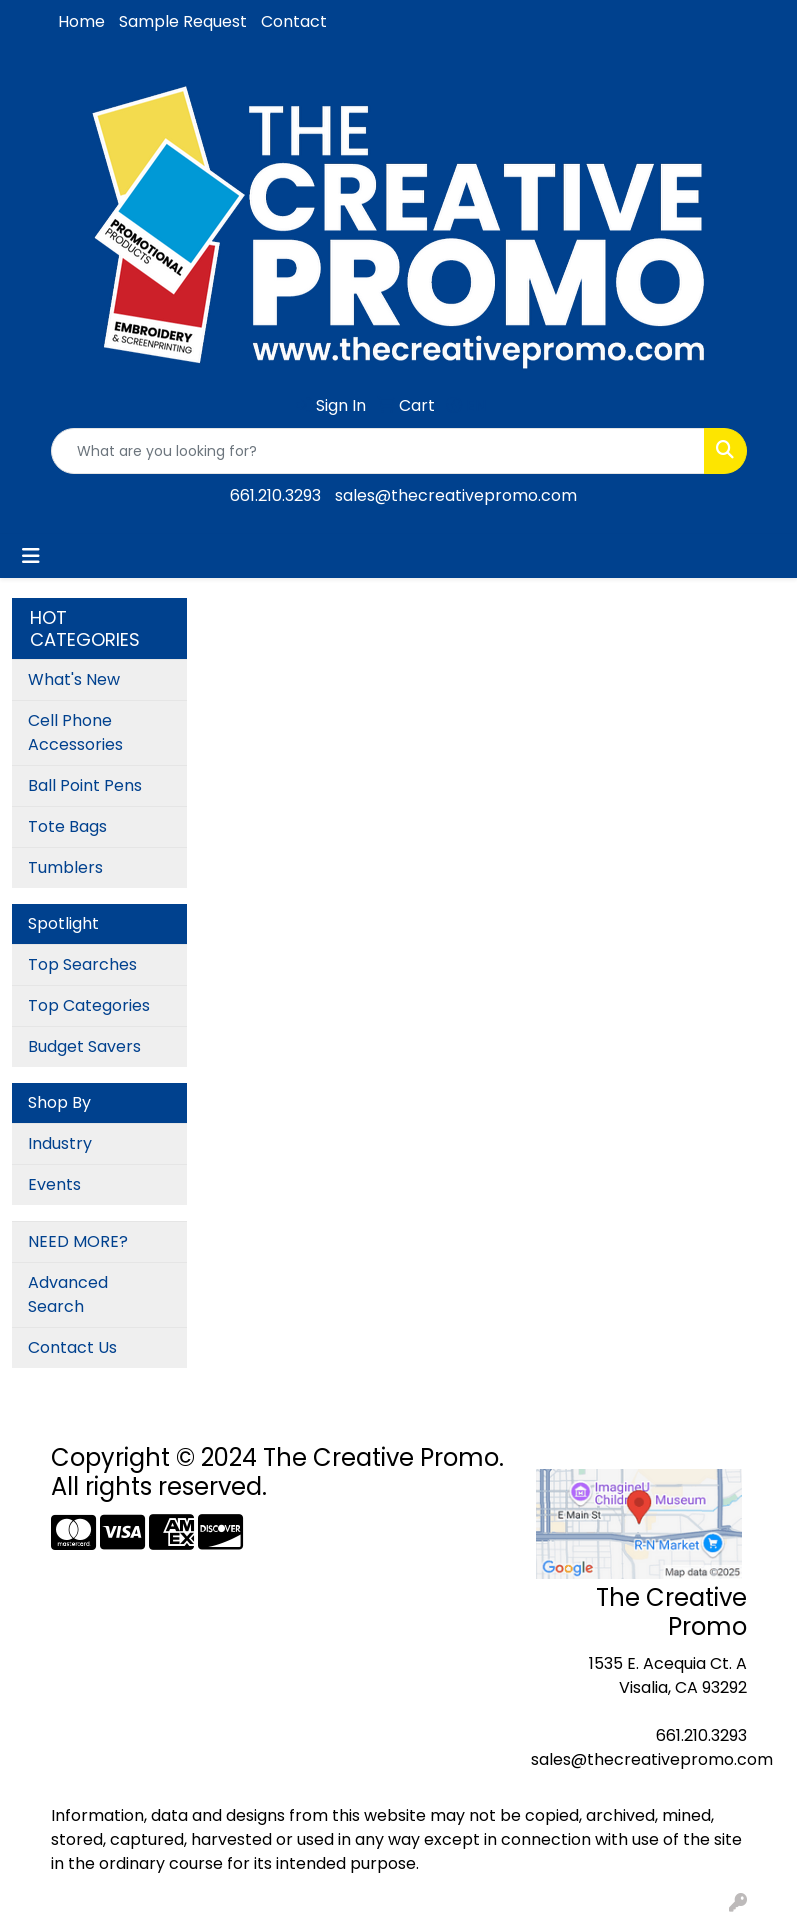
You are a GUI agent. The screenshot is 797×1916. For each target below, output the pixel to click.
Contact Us (72, 1347)
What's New (74, 679)
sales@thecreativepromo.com (456, 495)
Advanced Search (68, 1294)
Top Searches (82, 964)
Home (81, 21)
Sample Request (183, 21)
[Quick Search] (378, 451)
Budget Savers (84, 1046)
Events (54, 1184)
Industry (60, 1143)
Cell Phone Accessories (75, 732)
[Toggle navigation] (31, 556)
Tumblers (65, 867)
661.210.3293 (275, 495)
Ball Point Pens (85, 785)
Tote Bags (67, 826)
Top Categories (89, 1005)
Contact (294, 21)
